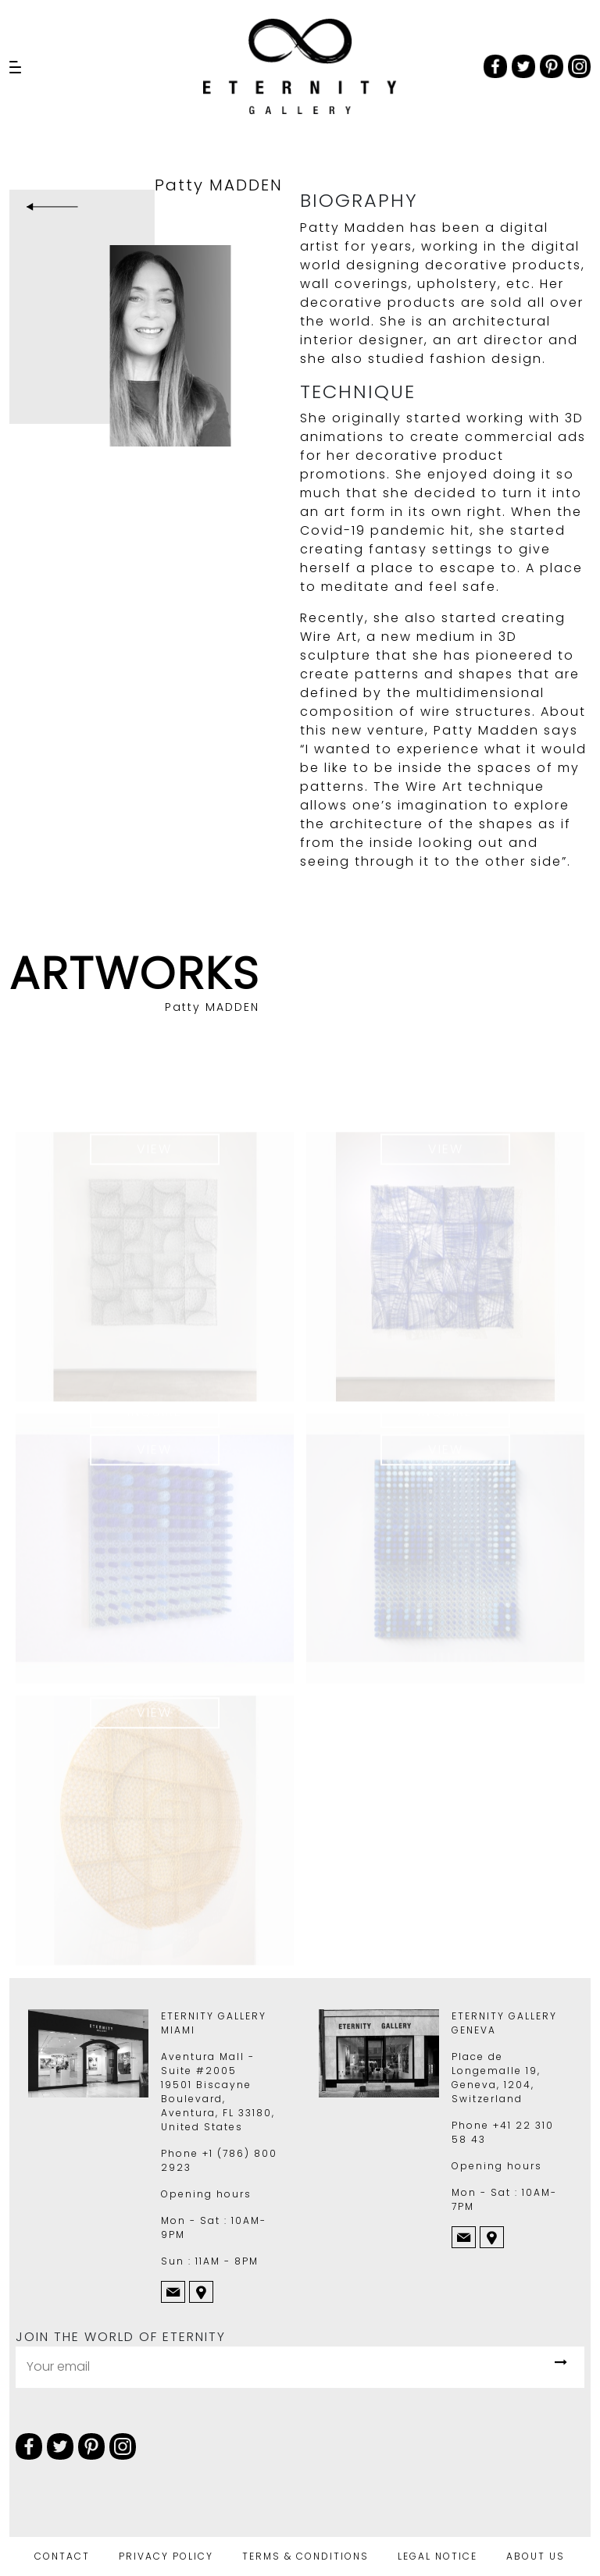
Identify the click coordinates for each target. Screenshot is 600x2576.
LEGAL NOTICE (437, 2556)
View (154, 1156)
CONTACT (62, 2556)
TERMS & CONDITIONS (305, 2556)
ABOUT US (535, 2556)
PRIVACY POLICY (166, 2556)
